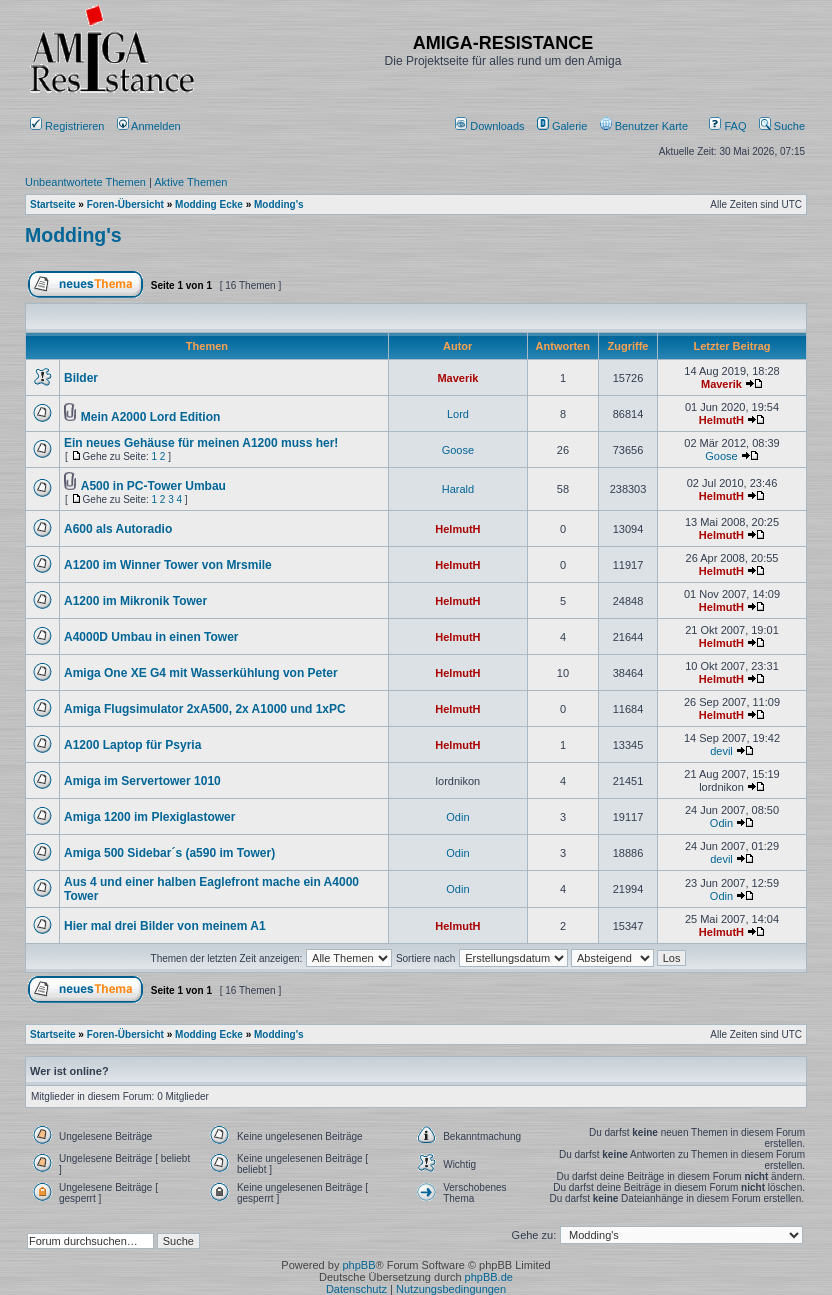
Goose (458, 450)
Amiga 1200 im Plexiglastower (149, 817)
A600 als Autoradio (118, 529)
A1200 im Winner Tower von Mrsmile (168, 565)
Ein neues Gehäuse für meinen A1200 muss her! (201, 443)
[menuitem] (491, 126)
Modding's (73, 235)
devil (721, 751)
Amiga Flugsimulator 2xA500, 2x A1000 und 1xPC (205, 709)
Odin (457, 817)
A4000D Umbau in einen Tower (151, 637)
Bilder (81, 378)
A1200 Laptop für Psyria (132, 745)
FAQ (727, 126)
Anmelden (150, 126)
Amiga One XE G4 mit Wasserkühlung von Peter (201, 673)
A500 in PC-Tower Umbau (153, 486)
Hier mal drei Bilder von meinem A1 (165, 926)
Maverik (457, 378)
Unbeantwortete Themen (85, 182)
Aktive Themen (190, 182)
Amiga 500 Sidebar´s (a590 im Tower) (169, 853)
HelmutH (721, 420)
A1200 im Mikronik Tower (135, 601)
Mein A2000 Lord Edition (151, 417)
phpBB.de (489, 1277)
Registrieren (67, 126)
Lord (458, 414)
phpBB (358, 1265)
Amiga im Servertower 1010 (142, 781)
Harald (458, 489)
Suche (782, 126)
